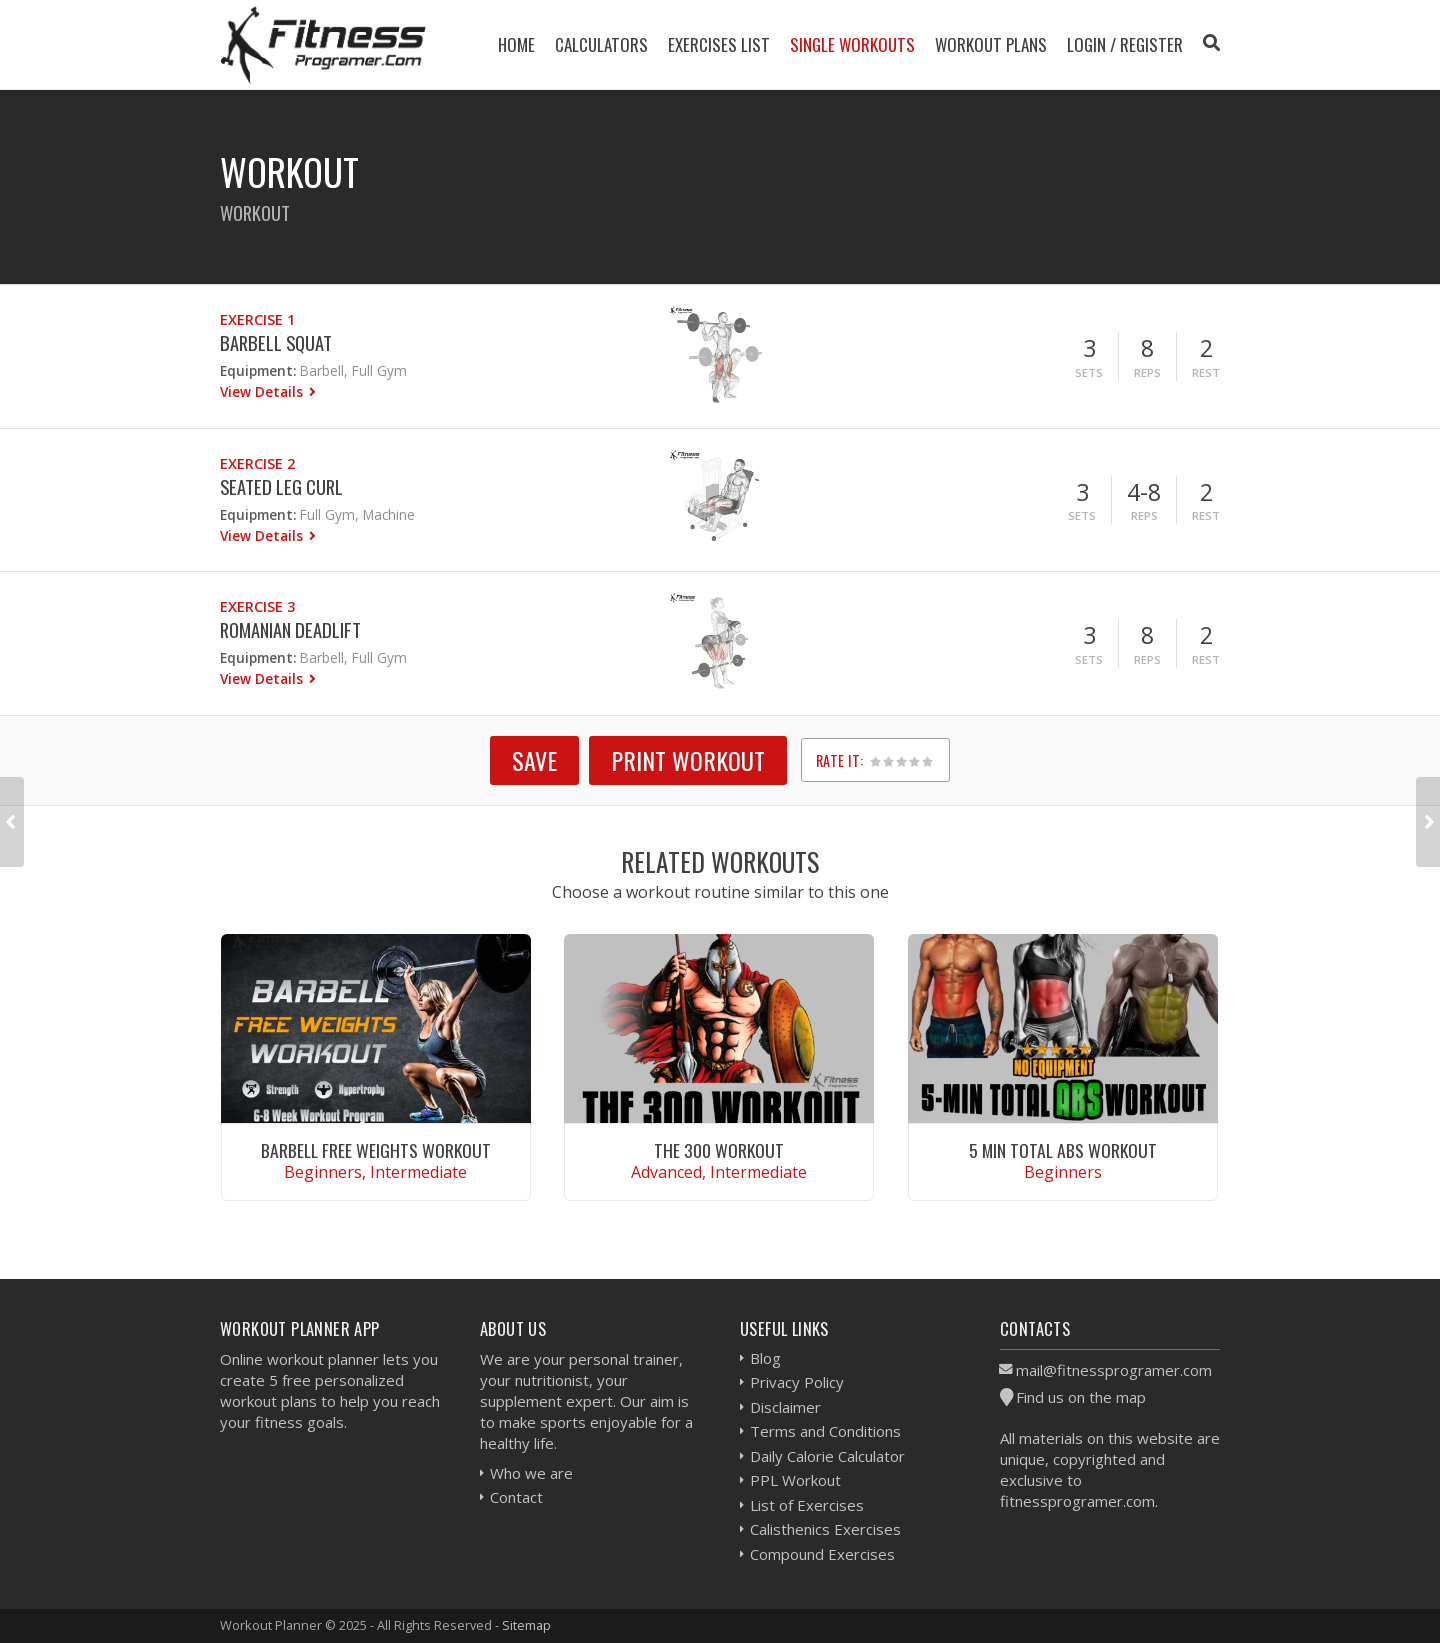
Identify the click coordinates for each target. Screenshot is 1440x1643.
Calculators (601, 44)
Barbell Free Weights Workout (376, 1150)
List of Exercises (807, 1505)
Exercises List (719, 44)
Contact (516, 1497)
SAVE (534, 760)
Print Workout (688, 760)
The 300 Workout (719, 1150)
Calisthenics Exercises (825, 1529)
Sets (1089, 372)
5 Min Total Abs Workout (1063, 1150)
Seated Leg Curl (281, 486)
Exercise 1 (257, 319)
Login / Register (1125, 44)
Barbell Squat (276, 342)
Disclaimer (785, 1407)
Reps (1147, 372)
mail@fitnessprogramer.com (1114, 1370)
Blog (765, 1358)
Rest (1206, 372)
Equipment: (258, 370)
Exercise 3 (257, 606)
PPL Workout (795, 1480)
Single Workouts (852, 44)
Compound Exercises (822, 1554)
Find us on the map (1081, 1397)
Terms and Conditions (825, 1431)
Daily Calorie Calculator (827, 1456)
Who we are (531, 1473)
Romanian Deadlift (290, 629)
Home (516, 44)
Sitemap (526, 1625)
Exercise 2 (257, 463)
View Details (263, 391)
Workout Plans (991, 44)
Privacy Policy (797, 1382)
